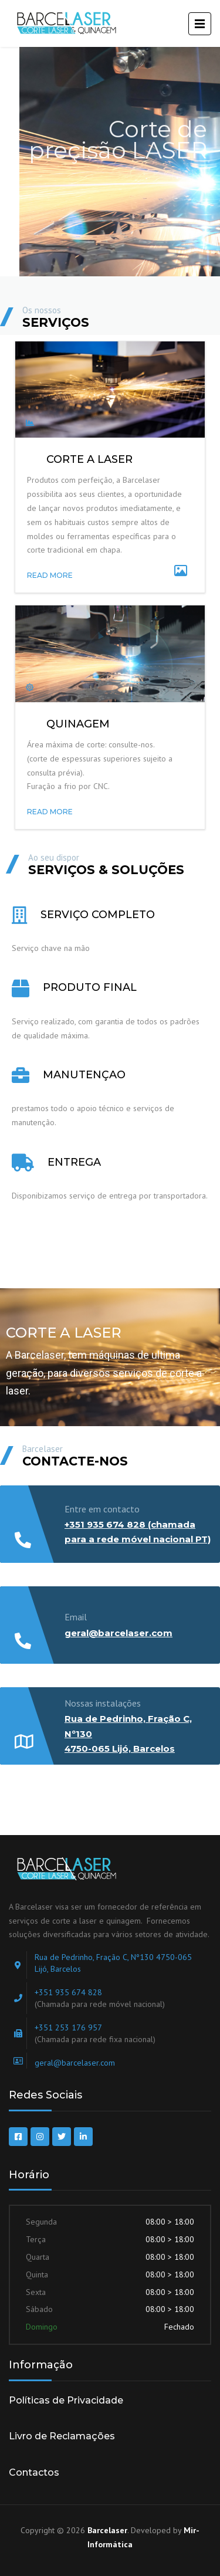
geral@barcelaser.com (118, 1633)
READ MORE (50, 575)
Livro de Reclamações (62, 2436)
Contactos (34, 2472)
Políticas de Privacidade (66, 2400)
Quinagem (78, 723)
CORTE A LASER (89, 459)
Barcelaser (107, 2530)
